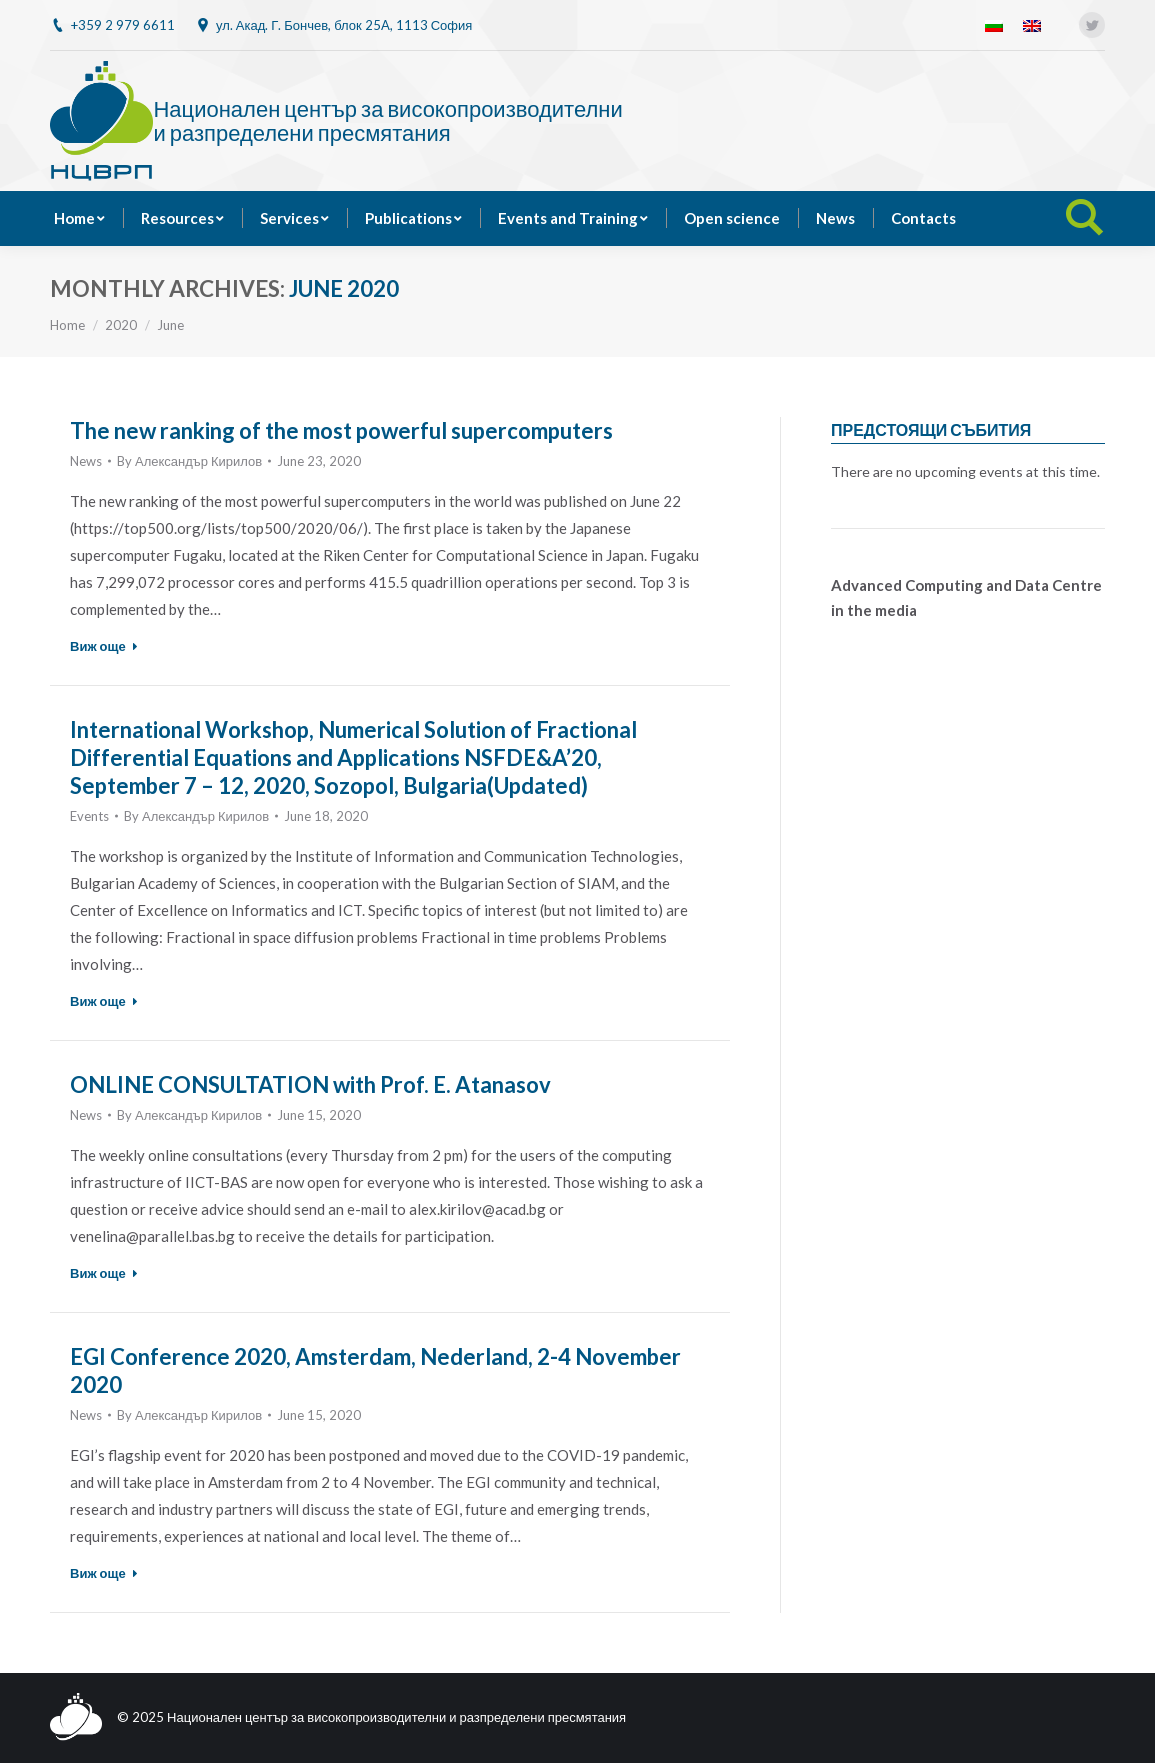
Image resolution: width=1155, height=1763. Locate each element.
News (86, 461)
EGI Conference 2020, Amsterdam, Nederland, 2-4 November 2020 (375, 1370)
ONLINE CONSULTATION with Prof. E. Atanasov (310, 1084)
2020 (121, 325)
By (189, 461)
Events (89, 816)
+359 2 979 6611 (123, 25)
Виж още (104, 646)
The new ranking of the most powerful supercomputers (341, 430)
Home (67, 325)
